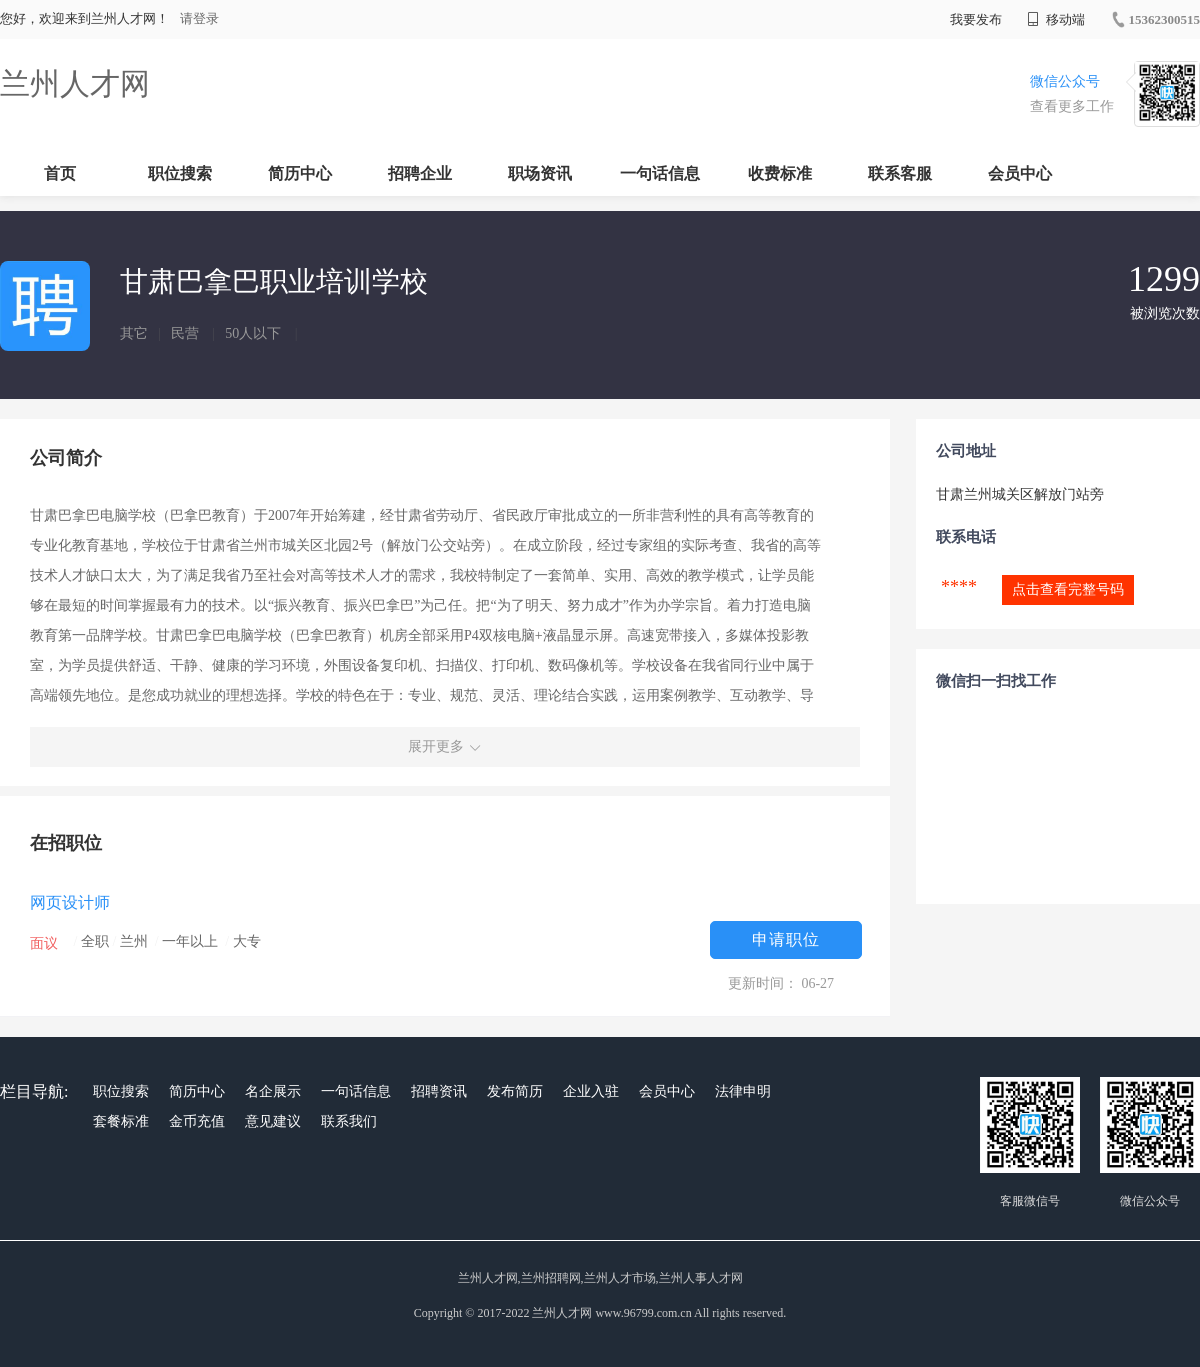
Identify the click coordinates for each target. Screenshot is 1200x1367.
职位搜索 (180, 173)
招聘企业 (420, 173)
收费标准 (780, 173)
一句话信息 (660, 173)
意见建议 (273, 1121)
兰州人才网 (75, 83)
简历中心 (300, 173)
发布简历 (515, 1091)
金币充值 (197, 1121)
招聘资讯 (439, 1091)
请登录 (199, 18)
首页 (60, 173)
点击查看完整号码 (1068, 589)
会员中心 (1020, 173)
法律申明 (743, 1091)
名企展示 (273, 1091)
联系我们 (349, 1121)
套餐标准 (121, 1121)
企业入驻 (591, 1091)
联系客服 (900, 173)
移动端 (1056, 19)
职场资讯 (540, 173)
